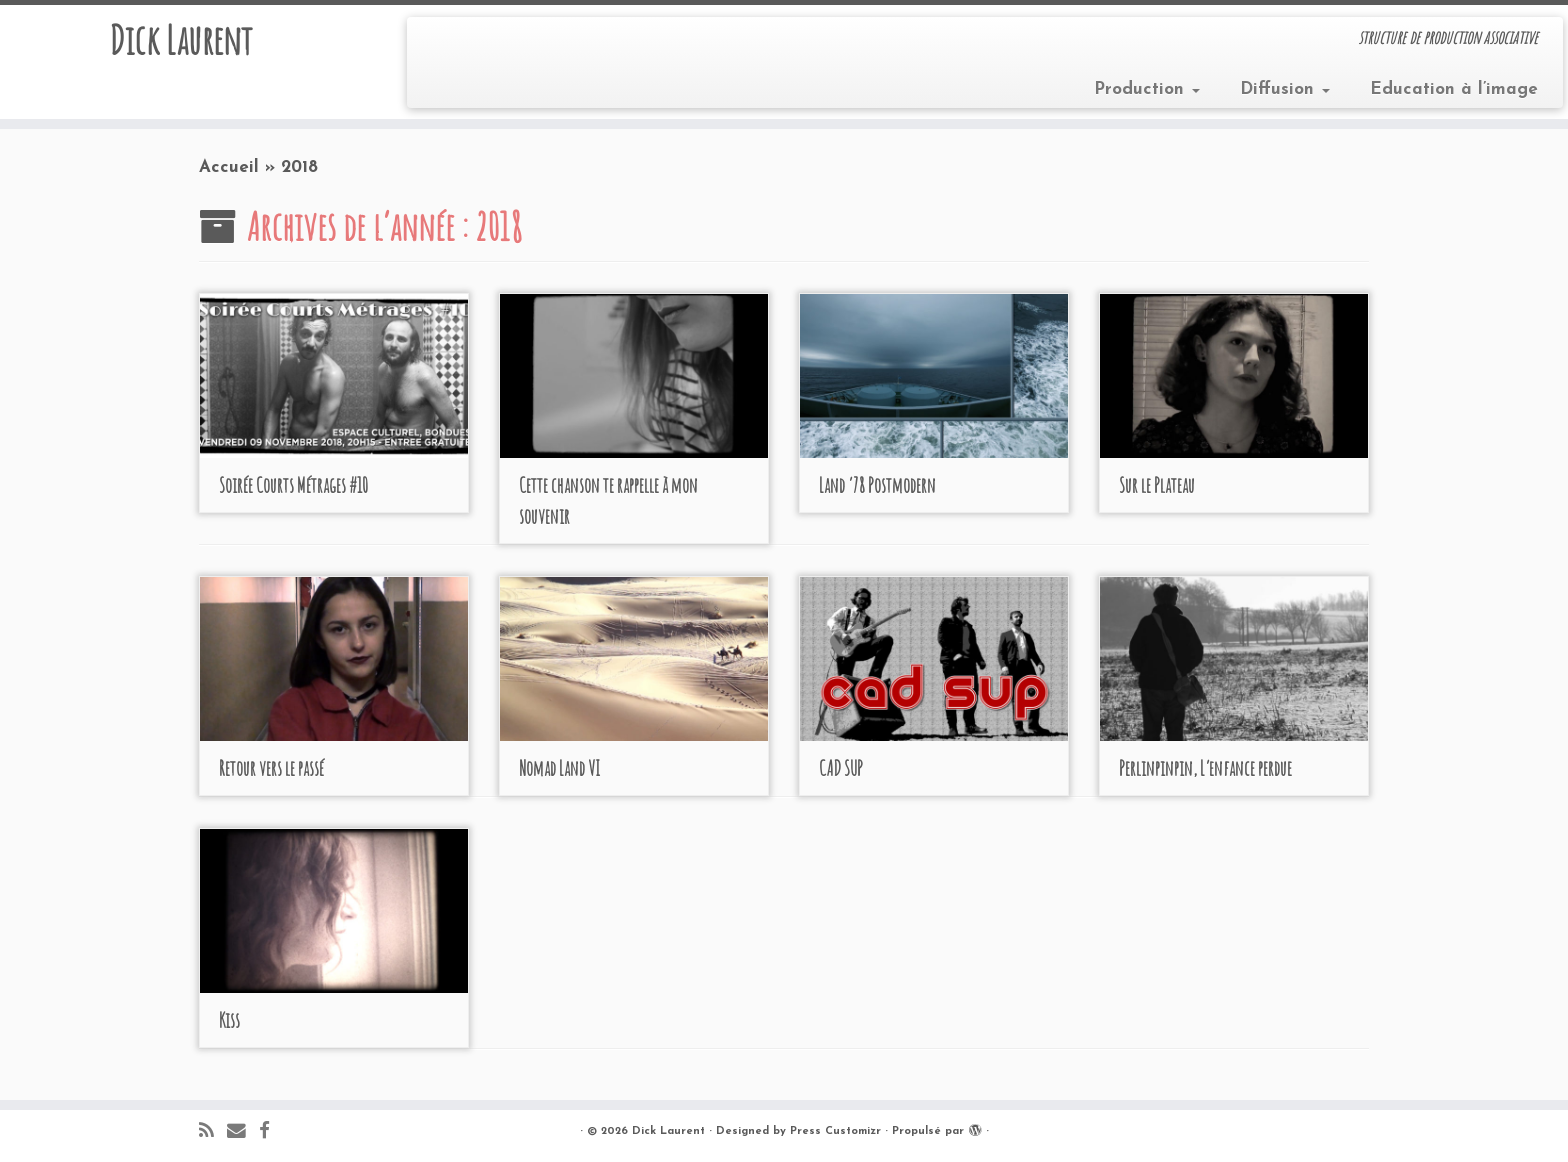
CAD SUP (841, 768)
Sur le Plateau (1157, 485)
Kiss (229, 1020)
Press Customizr (835, 1131)
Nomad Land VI (559, 768)
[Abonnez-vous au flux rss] (213, 1132)
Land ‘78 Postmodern (877, 485)
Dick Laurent (180, 40)
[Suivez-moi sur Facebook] (271, 1132)
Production (1147, 89)
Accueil (229, 167)
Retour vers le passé (271, 768)
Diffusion (1285, 89)
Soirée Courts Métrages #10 (293, 485)
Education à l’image (1454, 89)
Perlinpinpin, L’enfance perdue (1205, 768)
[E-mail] (243, 1132)
